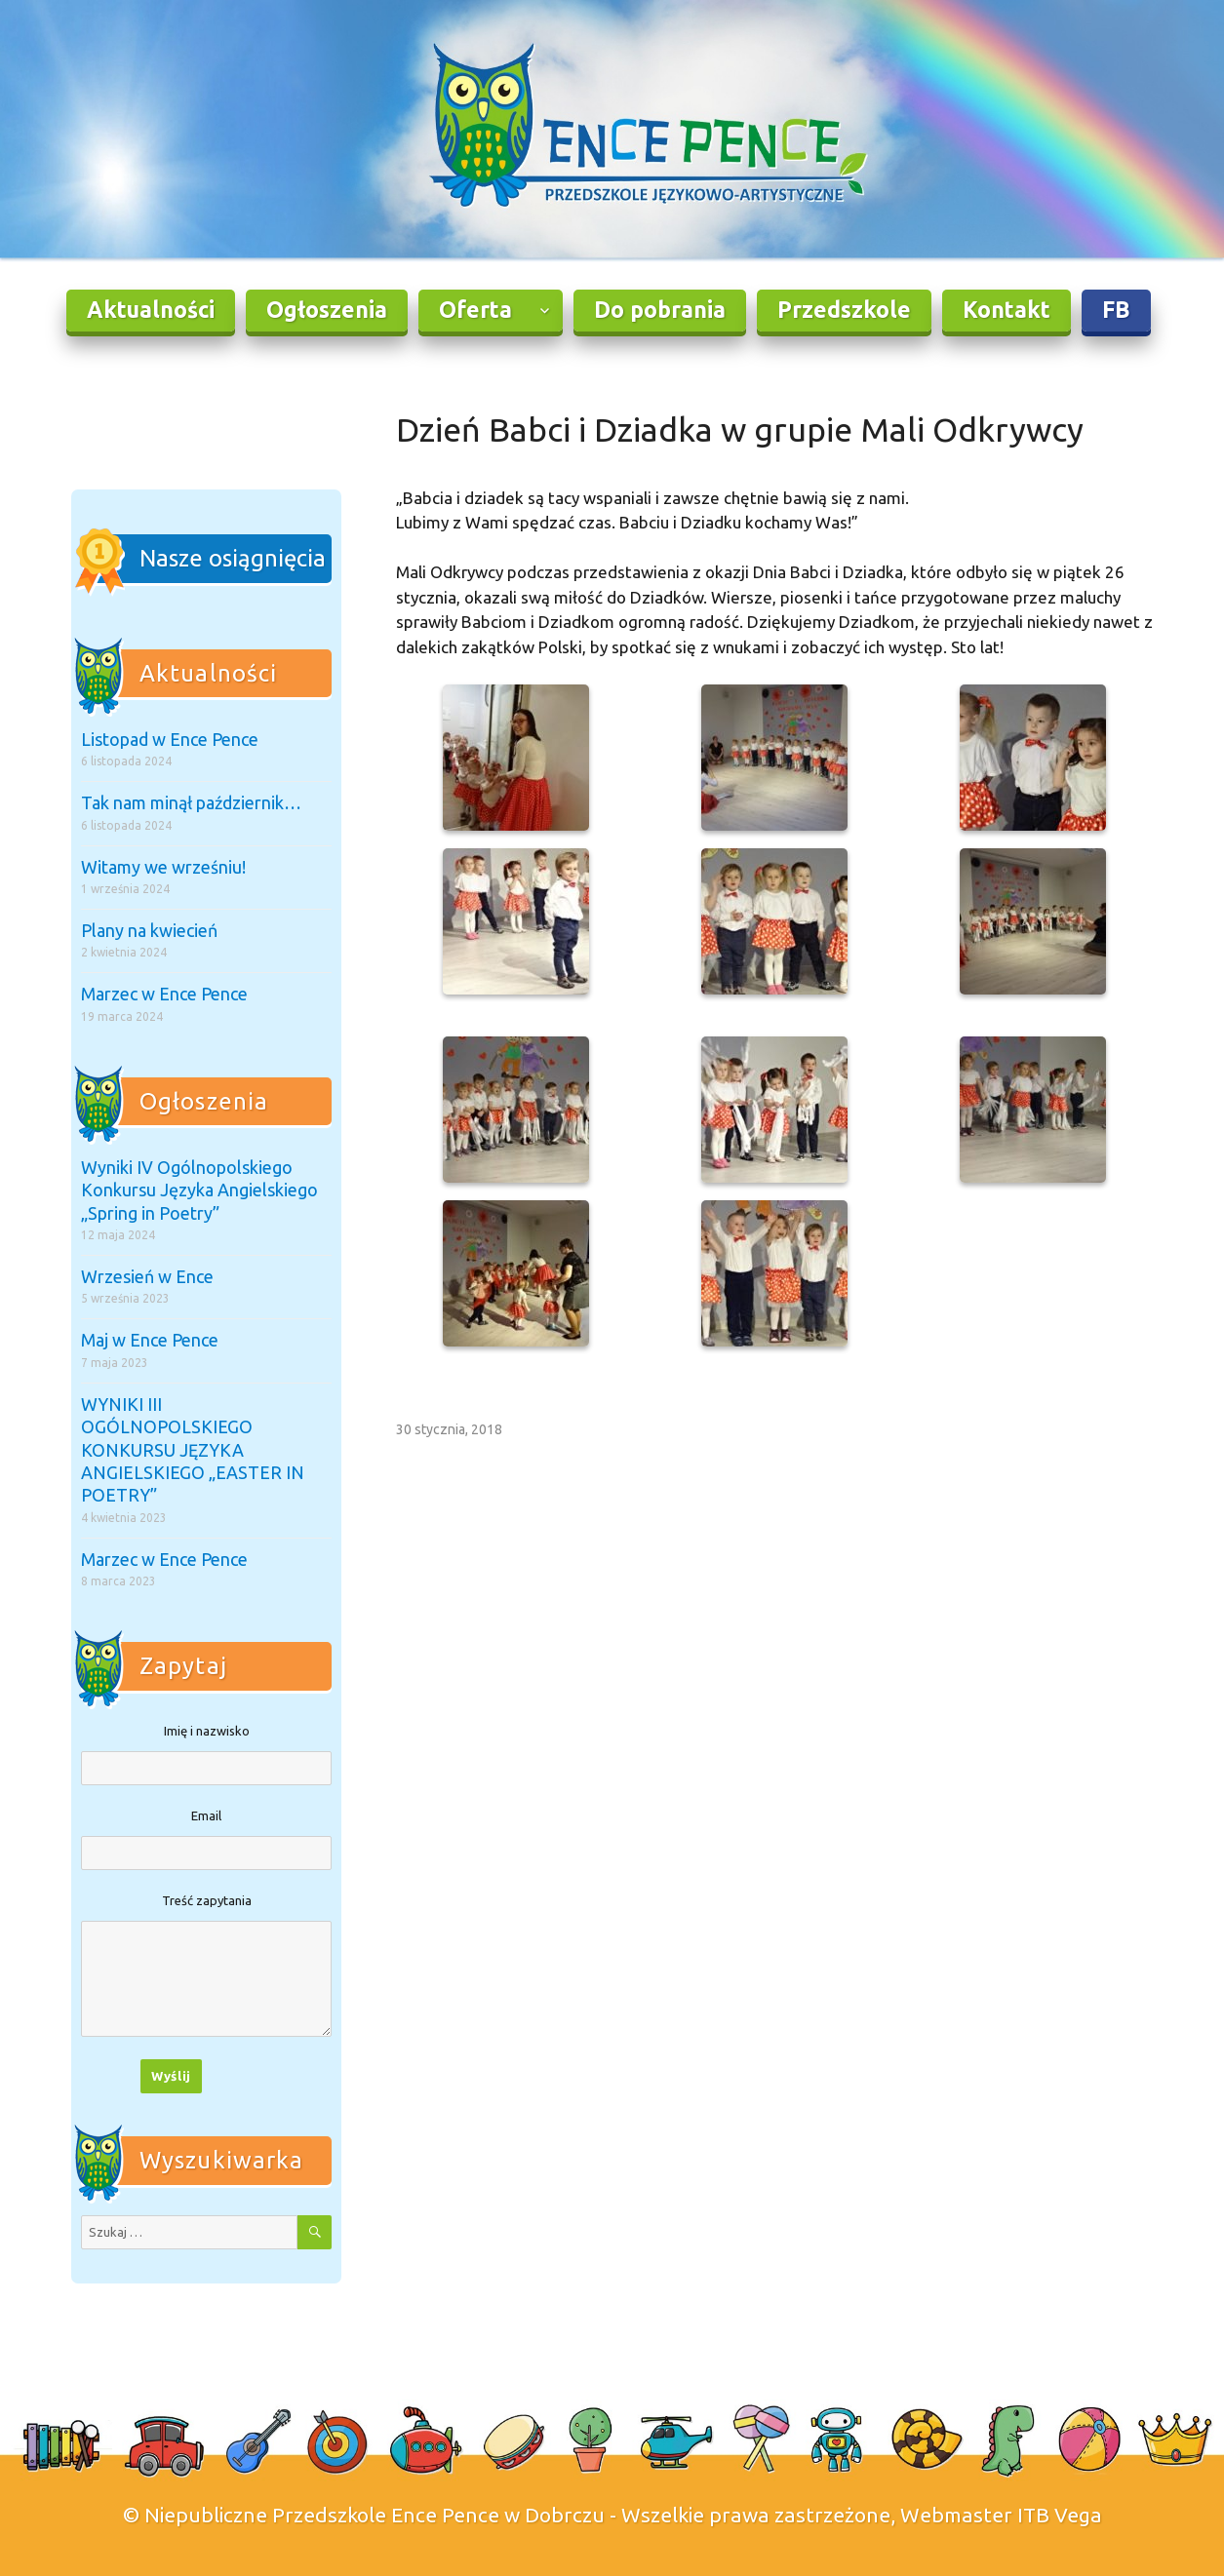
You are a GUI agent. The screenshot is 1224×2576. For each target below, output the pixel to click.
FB (1116, 309)
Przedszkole (844, 309)
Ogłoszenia (326, 309)
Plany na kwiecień (149, 930)
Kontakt (1006, 309)
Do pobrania (660, 309)
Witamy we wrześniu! (163, 867)
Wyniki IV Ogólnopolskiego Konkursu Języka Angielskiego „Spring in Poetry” (199, 1190)
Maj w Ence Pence (149, 1339)
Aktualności (151, 309)
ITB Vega (1059, 2514)
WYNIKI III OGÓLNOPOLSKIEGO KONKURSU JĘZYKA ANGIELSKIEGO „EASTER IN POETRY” (192, 1449)
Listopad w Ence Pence (169, 739)
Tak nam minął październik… (191, 802)
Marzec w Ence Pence (164, 993)
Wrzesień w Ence (147, 1276)
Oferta (475, 309)
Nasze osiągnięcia (232, 558)
